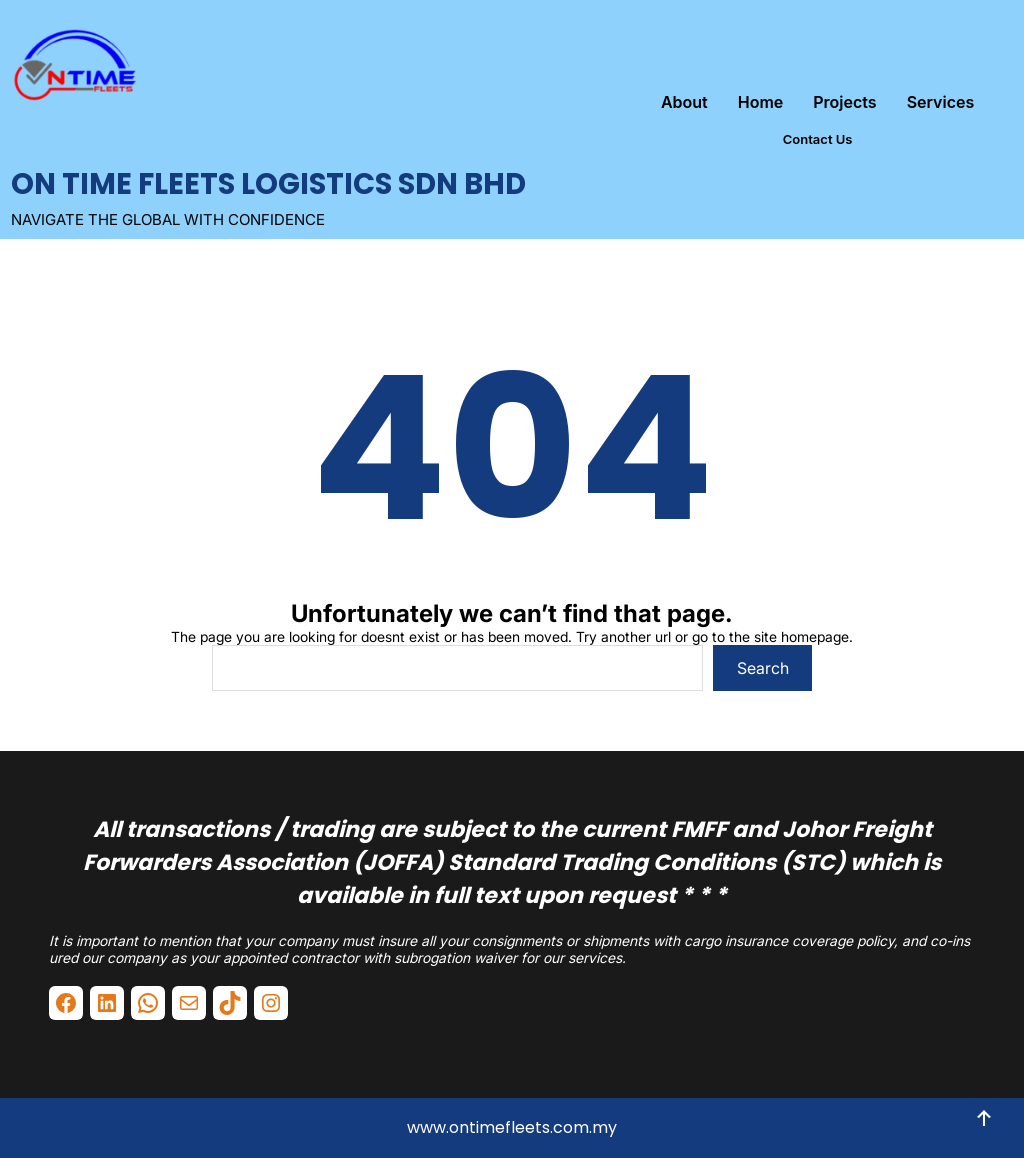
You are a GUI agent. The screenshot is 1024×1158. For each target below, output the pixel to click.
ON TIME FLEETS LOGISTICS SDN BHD (268, 184)
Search (763, 668)
